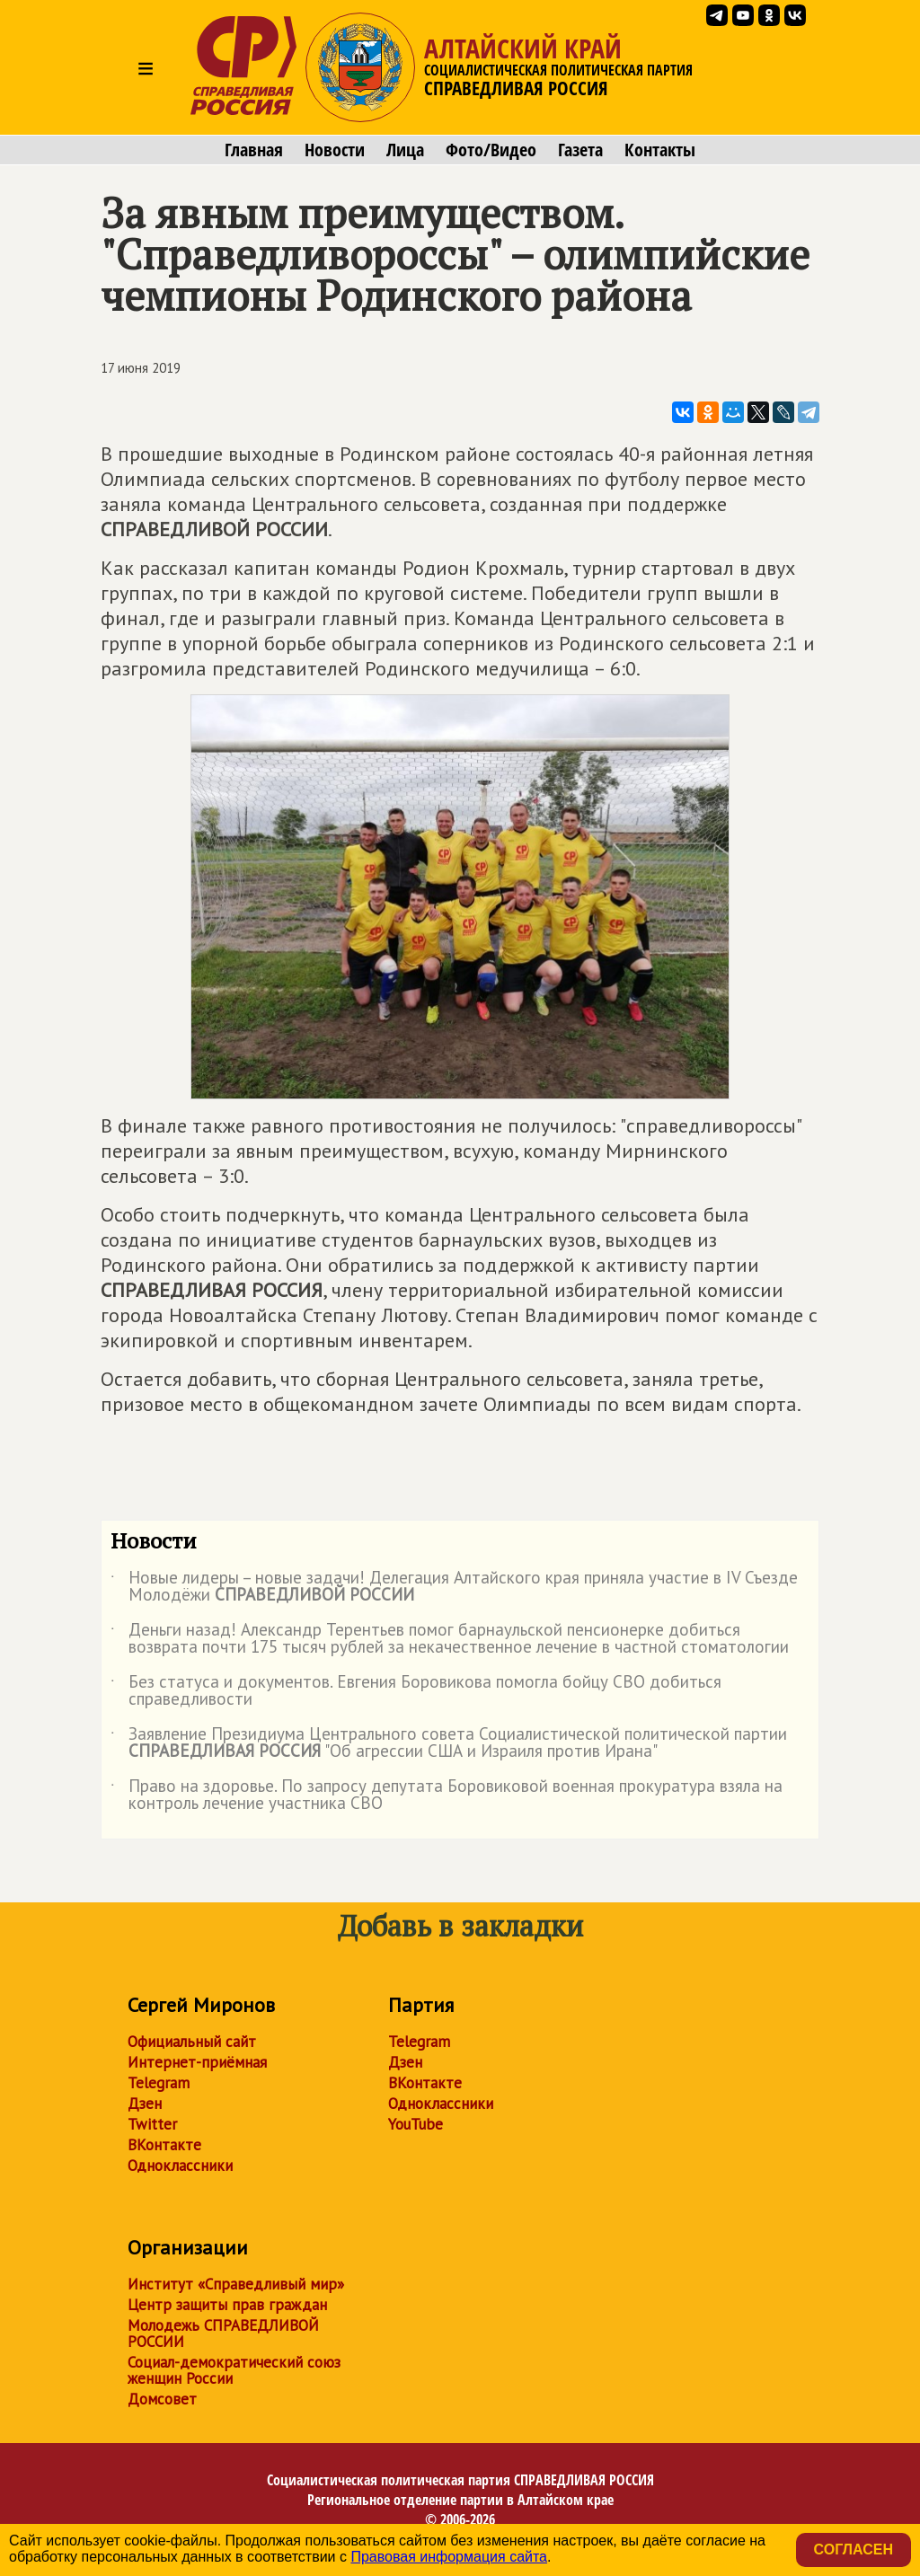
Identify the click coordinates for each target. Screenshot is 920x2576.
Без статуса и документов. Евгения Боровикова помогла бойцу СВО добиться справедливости (416, 1691)
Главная (254, 150)
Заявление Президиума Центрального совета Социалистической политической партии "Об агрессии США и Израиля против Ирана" (449, 1743)
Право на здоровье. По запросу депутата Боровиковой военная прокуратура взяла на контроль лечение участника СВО (447, 1795)
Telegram (159, 2083)
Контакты (659, 150)
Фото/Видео (491, 150)
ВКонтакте (164, 2145)
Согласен (853, 2549)
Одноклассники (180, 2165)
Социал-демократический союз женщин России (234, 2370)
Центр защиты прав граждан (227, 2305)
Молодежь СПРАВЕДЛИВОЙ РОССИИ (223, 2333)
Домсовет (162, 2399)
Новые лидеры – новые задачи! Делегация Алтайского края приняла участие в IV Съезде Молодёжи (454, 1587)
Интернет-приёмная (197, 2062)
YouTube (415, 2124)
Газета (580, 150)
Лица (405, 150)
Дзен (145, 2103)
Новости (335, 150)
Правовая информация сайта (448, 2556)
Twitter (152, 2124)
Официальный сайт (192, 2041)
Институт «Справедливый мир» (236, 2284)
